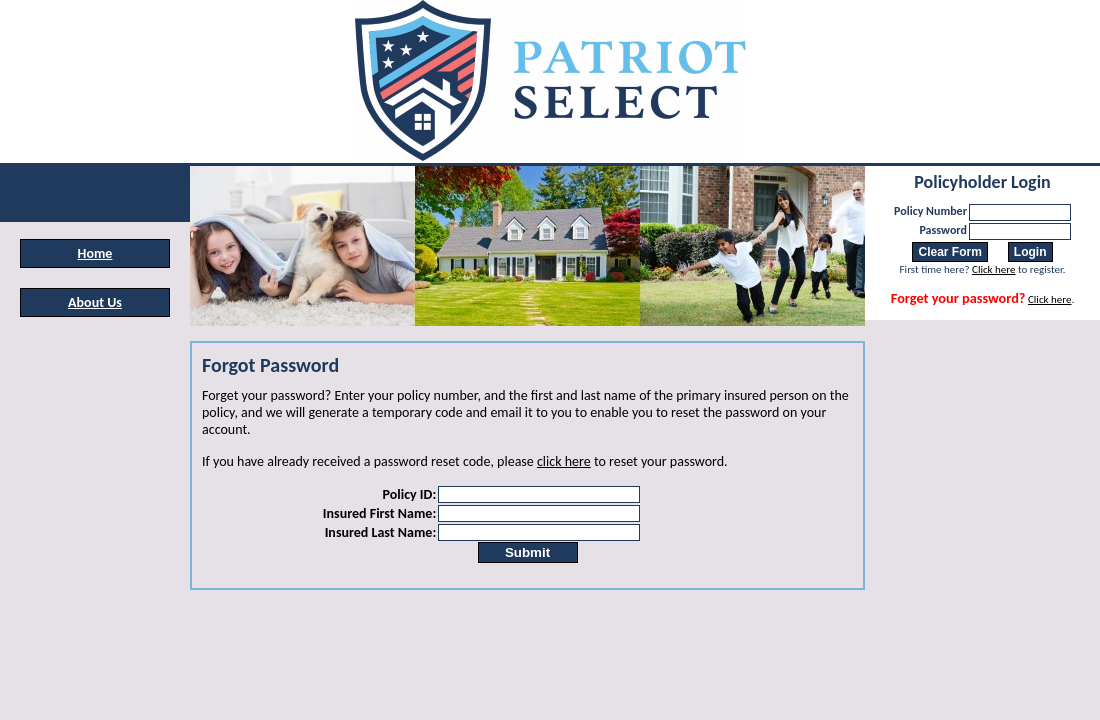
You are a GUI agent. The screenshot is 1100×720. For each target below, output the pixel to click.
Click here (993, 269)
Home (95, 253)
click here (564, 461)
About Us (95, 302)
